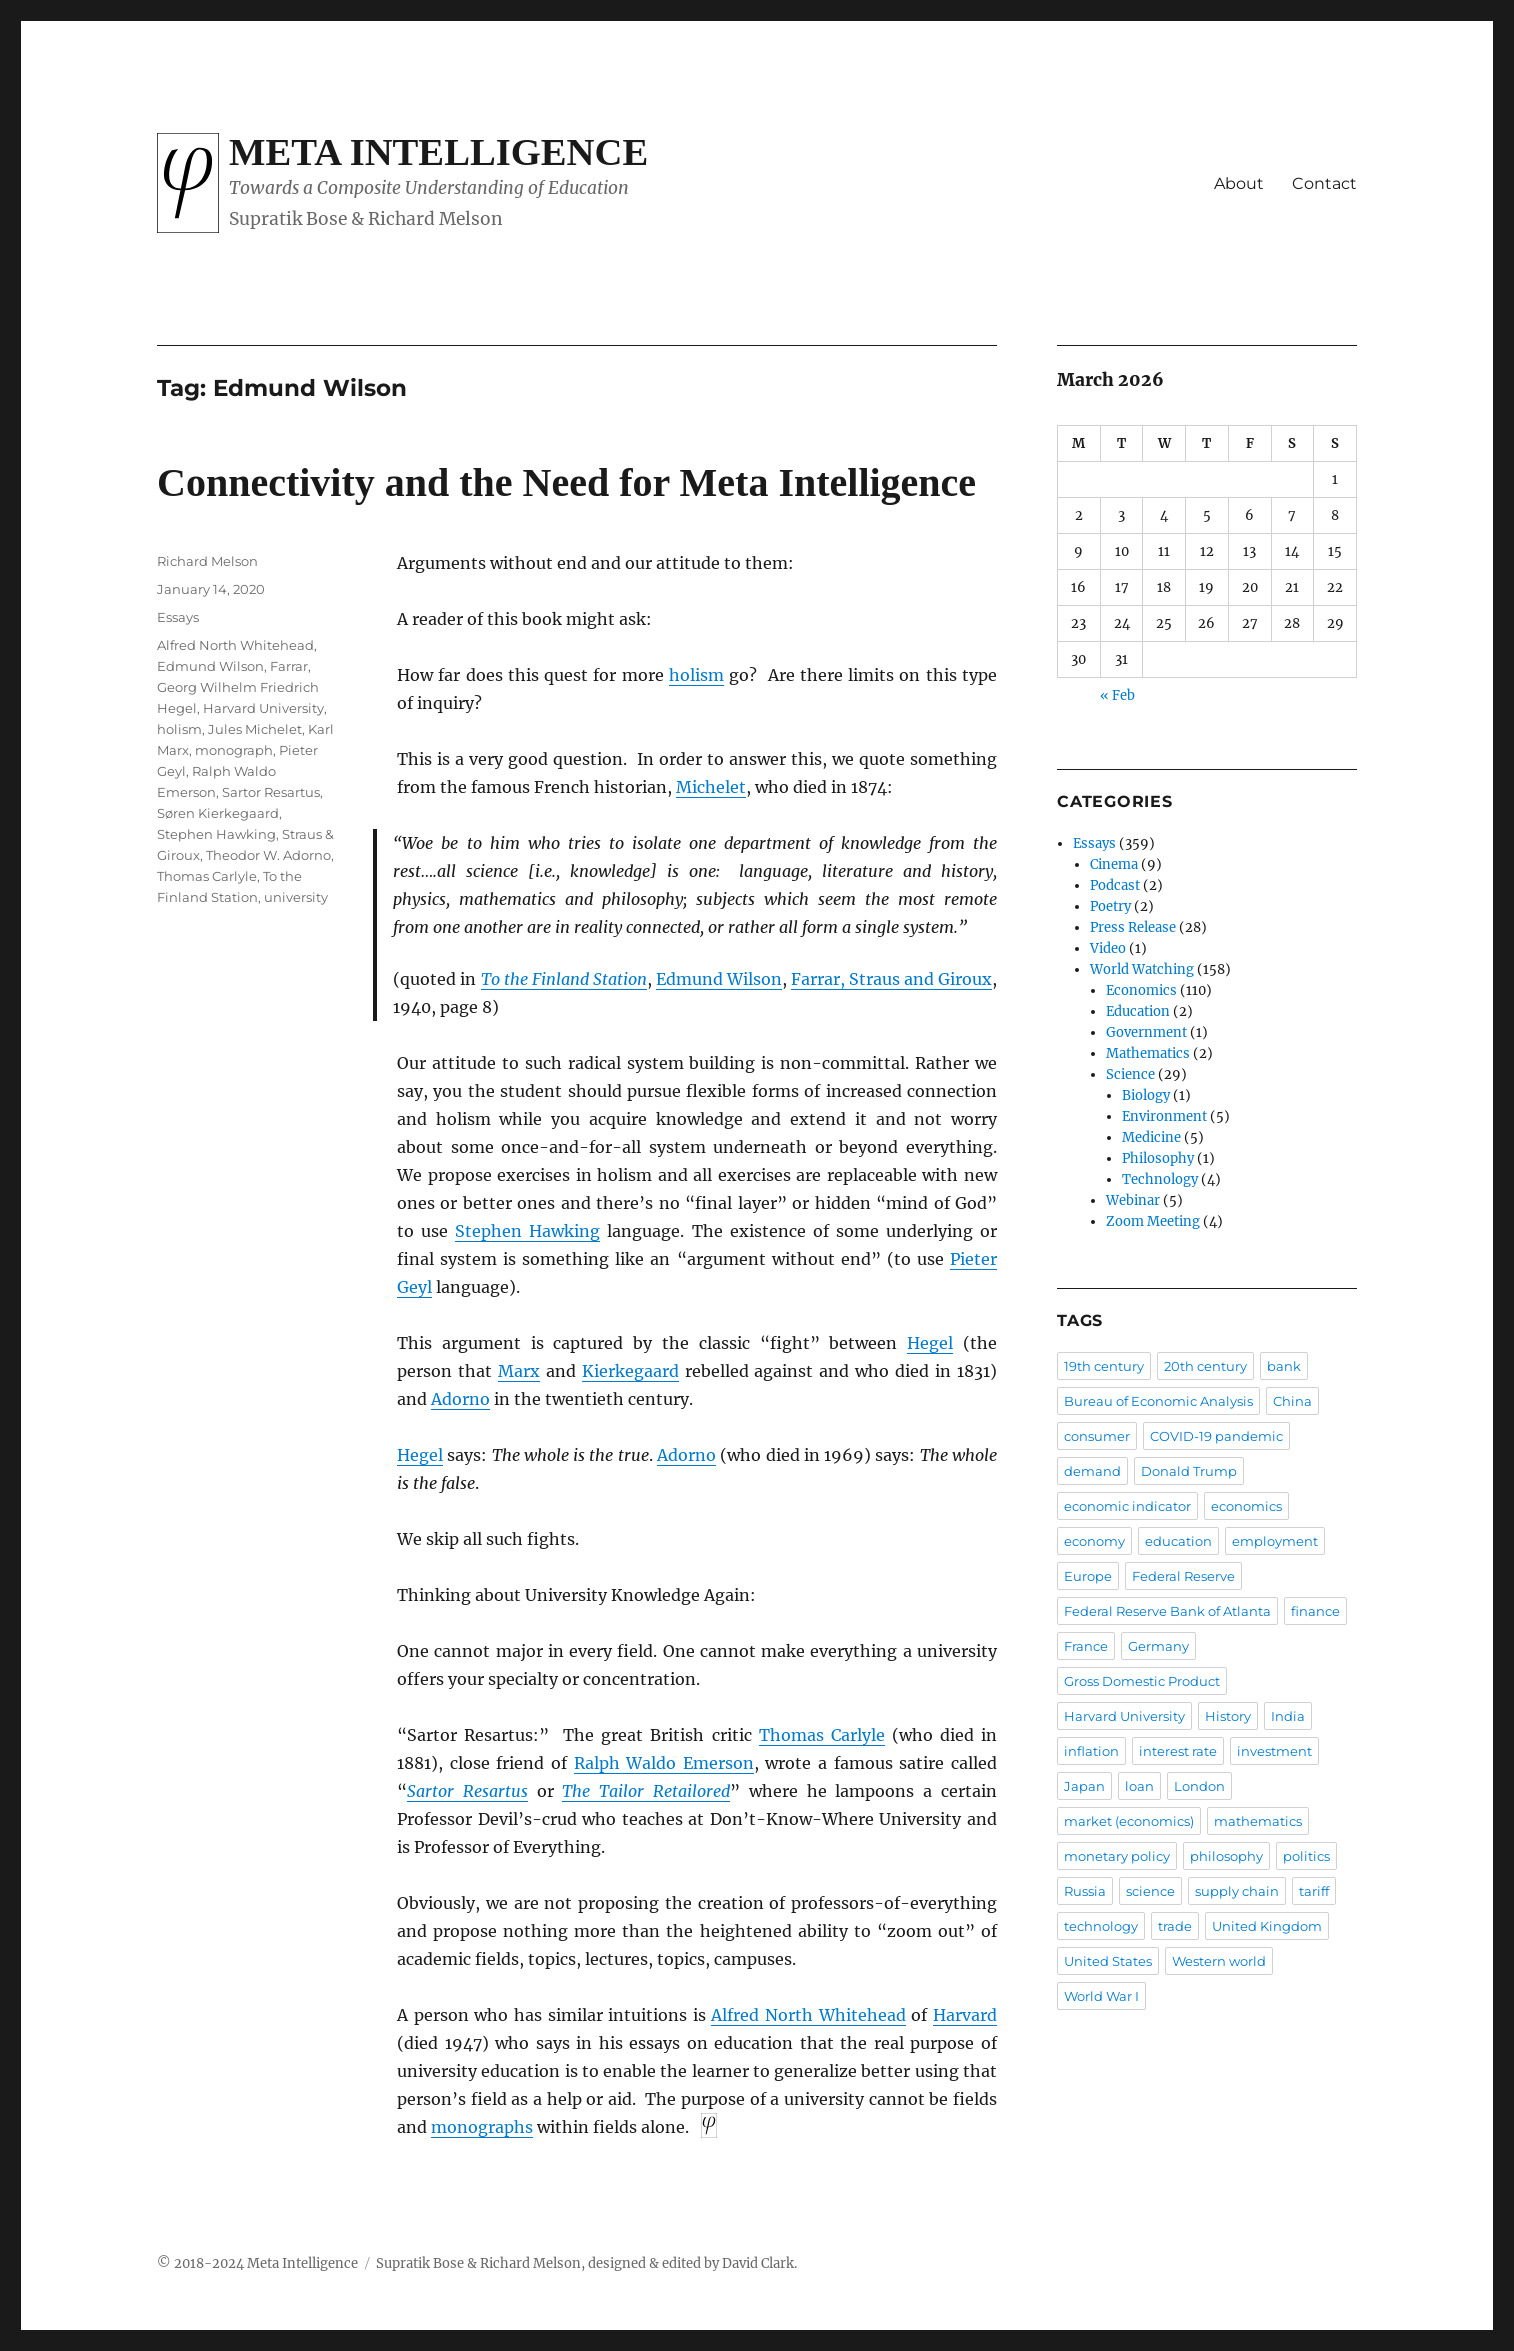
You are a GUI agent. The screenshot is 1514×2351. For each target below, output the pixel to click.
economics (1246, 1506)
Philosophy (1158, 1158)
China (1292, 1401)
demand (1092, 1471)
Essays (178, 617)
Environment (1164, 1116)
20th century (1205, 1366)
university (296, 897)
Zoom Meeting (1153, 1221)
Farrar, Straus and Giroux (891, 979)
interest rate (1178, 1751)
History (1228, 1716)
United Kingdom (1267, 1926)
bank (1284, 1366)
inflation (1091, 1751)
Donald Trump (1189, 1471)
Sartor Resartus (271, 792)
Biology (1146, 1095)
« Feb (1117, 695)
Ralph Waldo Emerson (664, 1763)
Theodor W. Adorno (268, 855)
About (1239, 183)
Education (1138, 1011)
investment (1274, 1751)
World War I (1101, 1996)
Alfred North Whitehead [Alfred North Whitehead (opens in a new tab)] (808, 2015)
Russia (1085, 1891)
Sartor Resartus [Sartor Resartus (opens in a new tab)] (467, 1791)
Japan (1084, 1786)
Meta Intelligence (438, 152)
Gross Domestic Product (1142, 1681)
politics (1306, 1856)
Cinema (1114, 864)
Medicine (1151, 1137)
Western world (1219, 1961)
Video (1108, 948)
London (1199, 1786)
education (1178, 1541)
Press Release (1133, 927)
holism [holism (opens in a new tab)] (696, 675)
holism (179, 729)
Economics (1141, 990)
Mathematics (1148, 1053)
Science (1130, 1074)
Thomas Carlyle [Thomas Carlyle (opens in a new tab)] (822, 1735)
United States (1108, 1961)
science (1150, 1891)
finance (1315, 1611)
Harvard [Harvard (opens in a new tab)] (965, 2015)
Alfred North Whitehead (235, 645)
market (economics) (1129, 1821)
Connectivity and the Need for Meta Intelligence (566, 482)
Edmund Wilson (719, 979)
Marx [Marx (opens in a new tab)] (519, 1371)
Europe (1088, 1576)
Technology (1160, 1179)
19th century (1104, 1366)
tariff (1314, 1891)
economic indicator (1127, 1506)
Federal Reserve (1183, 1576)
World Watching (1142, 969)
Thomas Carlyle (207, 876)
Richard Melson (207, 561)
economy (1094, 1541)
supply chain (1237, 1891)
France (1086, 1646)
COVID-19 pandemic (1216, 1436)
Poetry (1110, 906)
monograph (234, 750)
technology (1101, 1926)
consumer (1097, 1436)
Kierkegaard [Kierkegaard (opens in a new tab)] (630, 1371)
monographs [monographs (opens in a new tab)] (482, 2127)
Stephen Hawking (216, 834)
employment (1275, 1541)
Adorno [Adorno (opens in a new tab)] (460, 1399)
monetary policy (1117, 1856)
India (1288, 1716)
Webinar (1133, 1200)
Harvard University (263, 708)
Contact (1324, 183)
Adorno (686, 1455)
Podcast (1115, 885)
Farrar (289, 666)
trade (1175, 1926)
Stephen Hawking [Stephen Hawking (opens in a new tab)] (527, 1231)
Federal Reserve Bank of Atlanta (1167, 1611)
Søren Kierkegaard (218, 813)
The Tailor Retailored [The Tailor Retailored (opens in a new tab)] (646, 1791)
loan (1139, 1786)
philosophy (1226, 1856)
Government (1146, 1032)
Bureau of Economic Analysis (1158, 1401)
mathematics (1258, 1821)
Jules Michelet (255, 729)
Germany (1158, 1646)
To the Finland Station (564, 979)
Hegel (420, 1455)
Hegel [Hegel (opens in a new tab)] (930, 1343)
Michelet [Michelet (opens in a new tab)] (711, 787)
